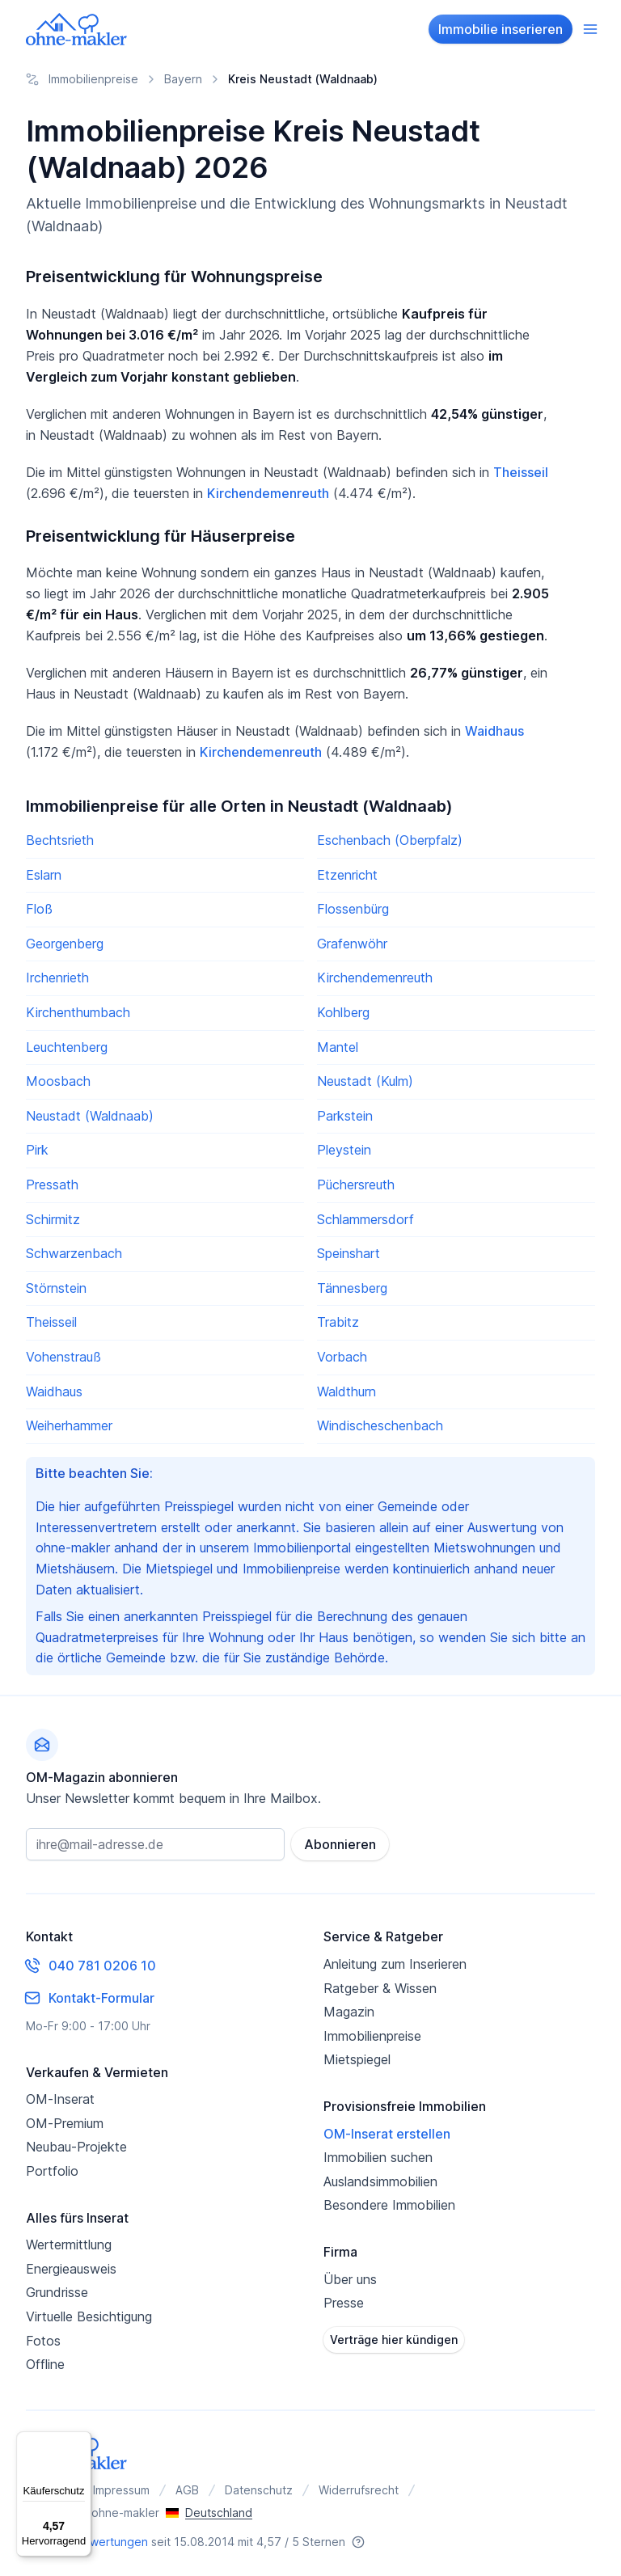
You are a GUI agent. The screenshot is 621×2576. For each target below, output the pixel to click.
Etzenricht (347, 875)
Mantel (337, 1047)
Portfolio (52, 2171)
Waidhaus (494, 731)
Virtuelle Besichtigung (89, 2316)
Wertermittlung (69, 2244)
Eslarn (43, 875)
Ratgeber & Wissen (380, 1987)
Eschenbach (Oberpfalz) (390, 840)
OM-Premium (65, 2123)
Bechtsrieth (60, 840)
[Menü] (81, 2441)
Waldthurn (346, 1391)
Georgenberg (65, 943)
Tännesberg (352, 1288)
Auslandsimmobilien (380, 2181)
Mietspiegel (357, 2059)
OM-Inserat (60, 2099)
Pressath (52, 1184)
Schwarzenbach (74, 1253)
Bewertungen (111, 2542)
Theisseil (520, 472)
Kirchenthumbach (78, 1012)
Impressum (121, 2490)
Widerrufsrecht (359, 2490)
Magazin (348, 2012)
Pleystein (344, 1150)
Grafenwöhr (352, 943)
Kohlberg (343, 1012)
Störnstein (56, 1288)
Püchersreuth (356, 1184)
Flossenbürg (353, 909)
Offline (45, 2364)
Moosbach (58, 1081)
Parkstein (345, 1116)
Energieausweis (71, 2269)
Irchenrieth (57, 977)
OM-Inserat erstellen (386, 2133)
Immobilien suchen (378, 2157)
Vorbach (342, 1357)
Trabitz (338, 1322)
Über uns (350, 2278)
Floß (39, 909)
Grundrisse (57, 2292)
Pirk (37, 1150)
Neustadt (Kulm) (365, 1081)
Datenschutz (259, 2490)
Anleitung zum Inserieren (395, 1964)
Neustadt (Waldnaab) (90, 1116)
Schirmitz (53, 1219)
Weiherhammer (69, 1425)
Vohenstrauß (63, 1357)
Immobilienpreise (372, 2036)
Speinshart (348, 1253)
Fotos (43, 2340)
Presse (343, 2303)
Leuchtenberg (67, 1047)
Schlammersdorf (365, 1219)
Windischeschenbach (380, 1425)
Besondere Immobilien (389, 2205)
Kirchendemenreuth (268, 493)
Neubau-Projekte (76, 2147)
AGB (187, 2490)
